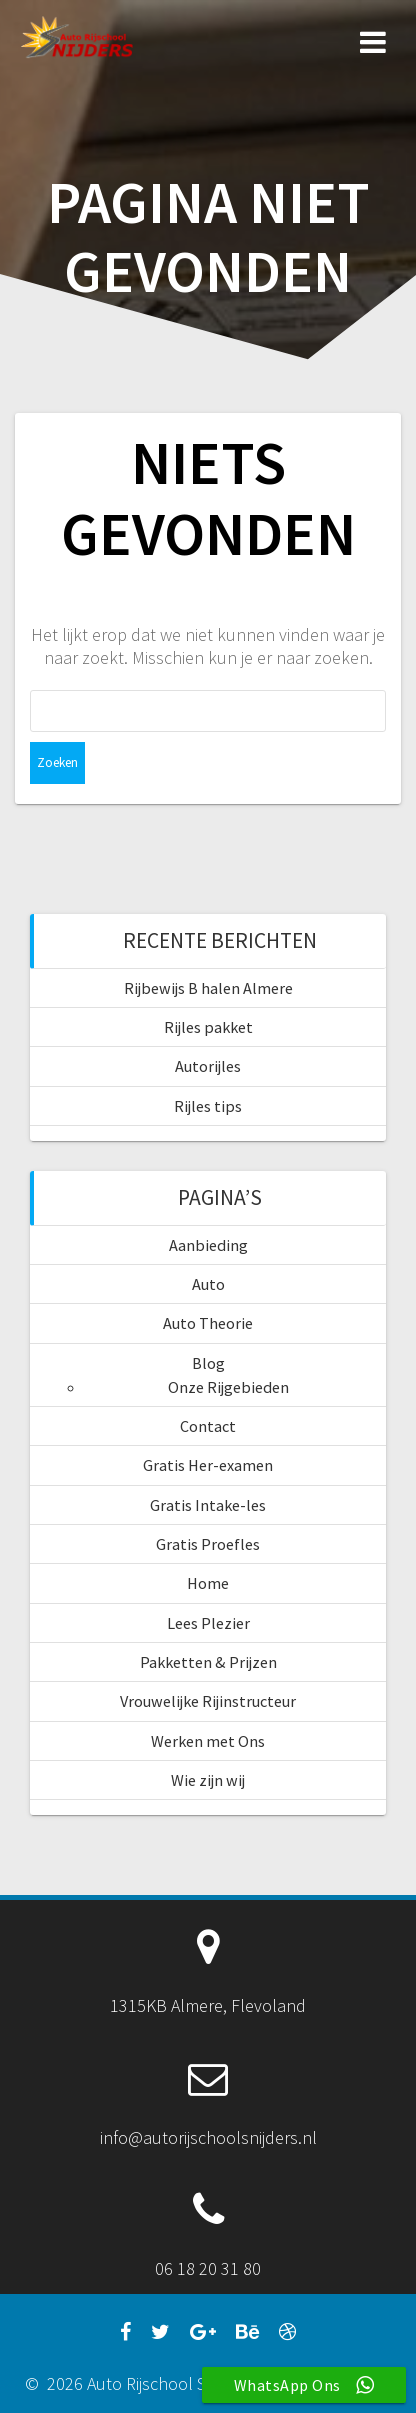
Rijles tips (208, 1106)
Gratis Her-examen (208, 1465)
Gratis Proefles (208, 1544)
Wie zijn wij (208, 1780)
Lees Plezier (208, 1623)
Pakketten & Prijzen (208, 1662)
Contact (208, 1426)
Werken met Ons (208, 1741)
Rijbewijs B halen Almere (208, 988)
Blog (208, 1363)
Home (208, 1583)
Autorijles (208, 1066)
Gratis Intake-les (208, 1505)
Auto (208, 1284)
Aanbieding (208, 1245)
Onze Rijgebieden (228, 1387)
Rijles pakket (208, 1027)
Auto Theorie (208, 1323)
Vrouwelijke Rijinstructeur (208, 1701)
